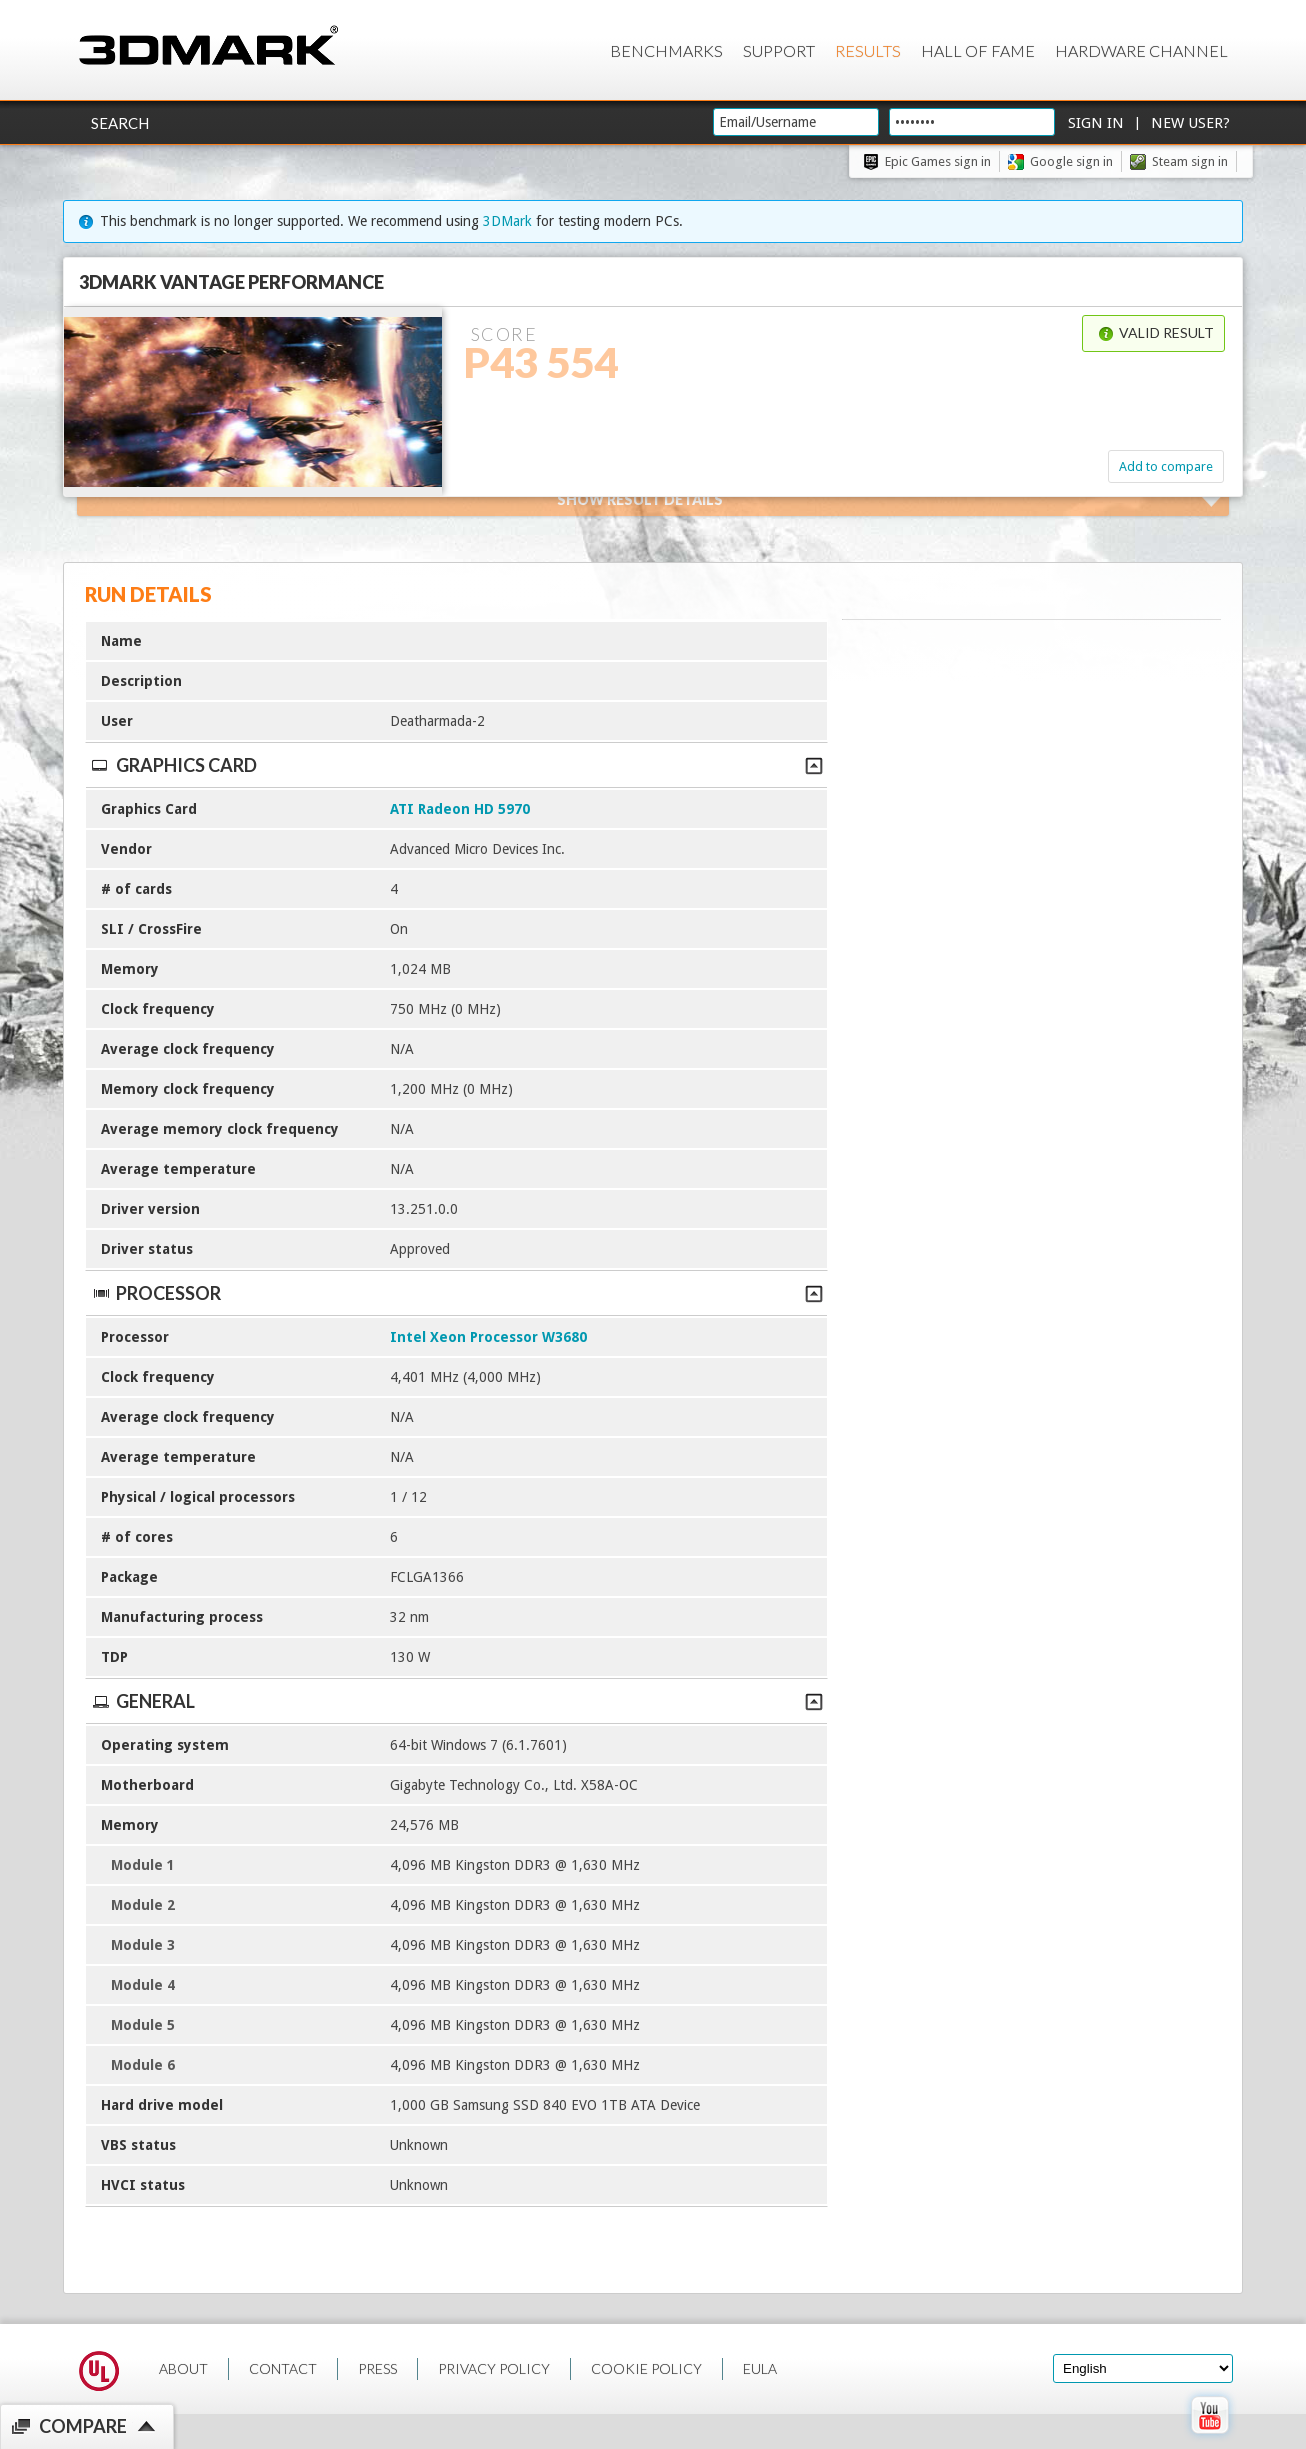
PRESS (377, 2368)
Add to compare (1166, 466)
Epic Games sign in (938, 161)
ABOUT (183, 2368)
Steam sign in (1190, 161)
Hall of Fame (978, 50)
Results (868, 50)
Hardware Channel (1141, 50)
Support (779, 50)
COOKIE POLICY (646, 2368)
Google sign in (1071, 161)
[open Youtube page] (1209, 2438)
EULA (760, 2368)
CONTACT (283, 2368)
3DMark (507, 221)
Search (120, 123)
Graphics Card (456, 765)
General (456, 1701)
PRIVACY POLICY (494, 2368)
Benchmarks (666, 50)
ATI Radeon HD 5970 (460, 809)
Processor (456, 1293)
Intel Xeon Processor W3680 (488, 1337)
